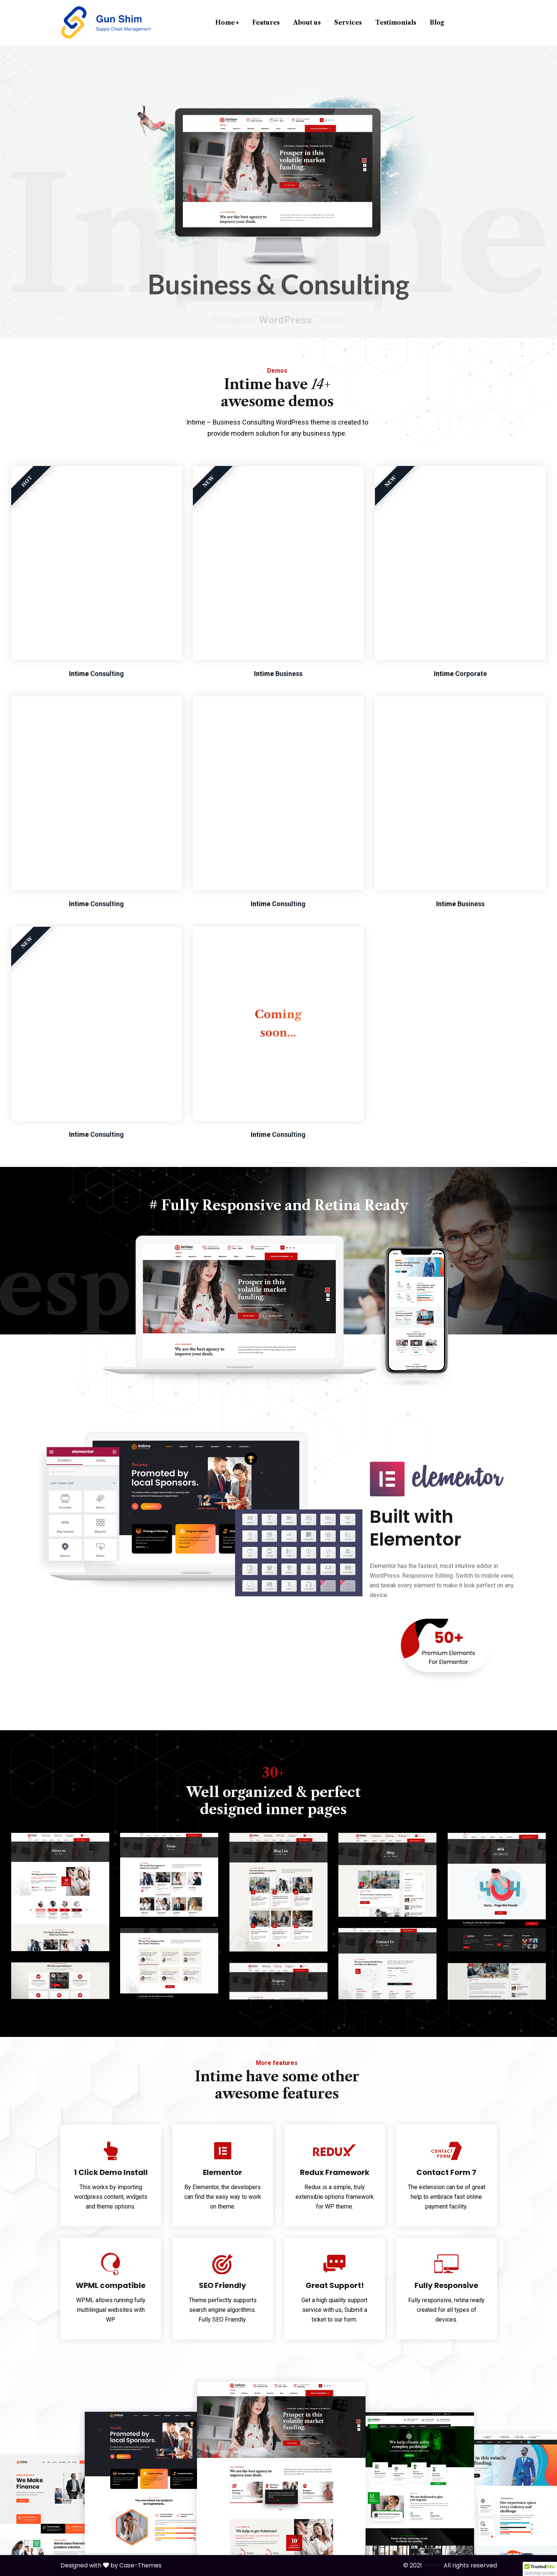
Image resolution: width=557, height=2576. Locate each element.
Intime (432, 2565)
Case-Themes (140, 2565)
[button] (540, 2569)
